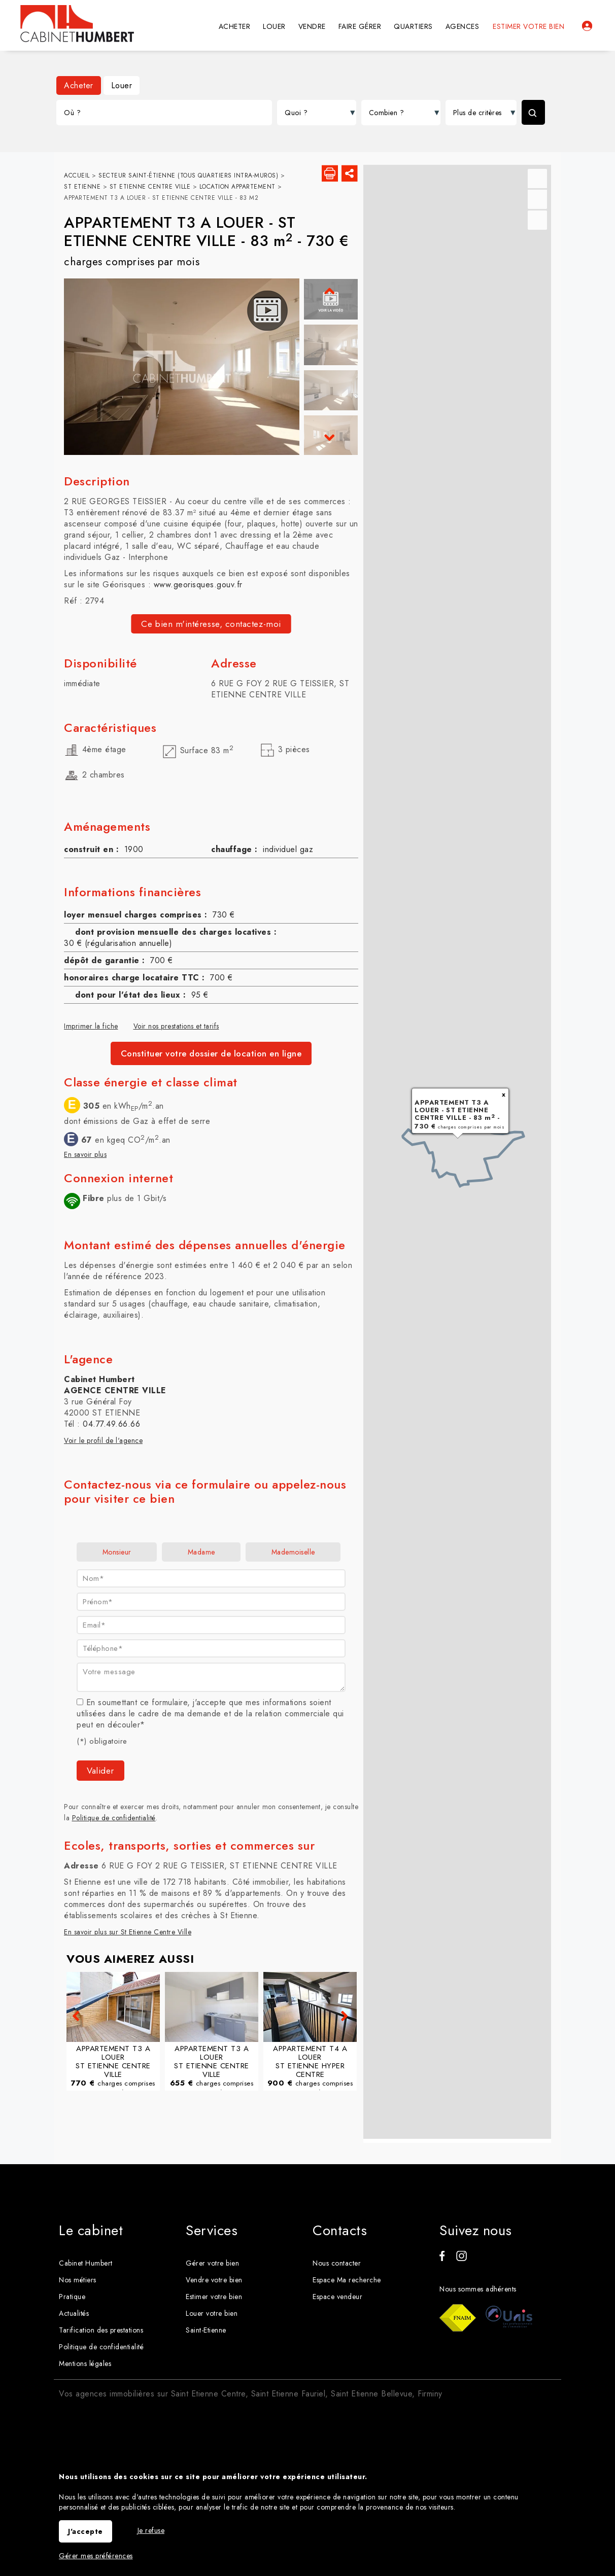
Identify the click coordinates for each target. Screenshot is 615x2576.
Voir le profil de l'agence (103, 1443)
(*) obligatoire (102, 1743)
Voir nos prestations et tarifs (176, 1028)
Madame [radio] (201, 1554)
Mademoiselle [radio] (293, 1554)
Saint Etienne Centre (208, 2371)
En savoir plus (85, 1157)
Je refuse (151, 2530)
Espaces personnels (587, 25)
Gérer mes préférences (96, 2556)
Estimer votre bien (528, 26)
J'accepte (85, 2531)
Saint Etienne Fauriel (288, 2371)
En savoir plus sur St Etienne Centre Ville (127, 1934)
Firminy (430, 2371)
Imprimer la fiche (91, 1028)
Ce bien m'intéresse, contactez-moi (211, 626)
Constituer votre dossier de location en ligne (211, 1055)
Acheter (78, 85)
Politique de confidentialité (114, 1820)
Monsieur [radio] (116, 1554)
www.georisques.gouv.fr (198, 586)
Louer (121, 85)
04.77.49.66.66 (111, 1426)
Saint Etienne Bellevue (371, 2371)
